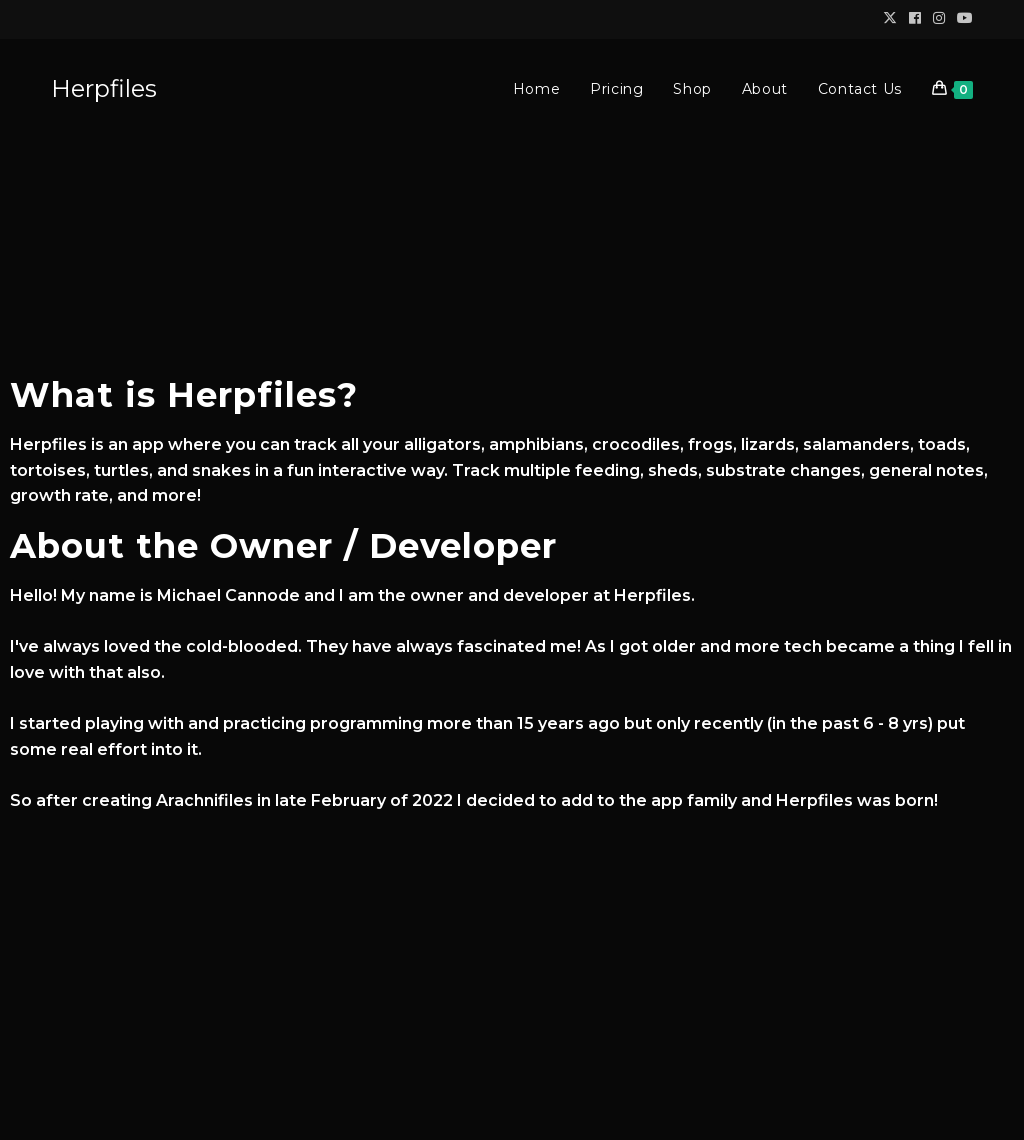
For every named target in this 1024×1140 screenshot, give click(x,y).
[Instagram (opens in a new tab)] (939, 19)
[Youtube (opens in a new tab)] (962, 19)
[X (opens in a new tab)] (890, 19)
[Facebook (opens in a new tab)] (915, 19)
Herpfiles (104, 88)
